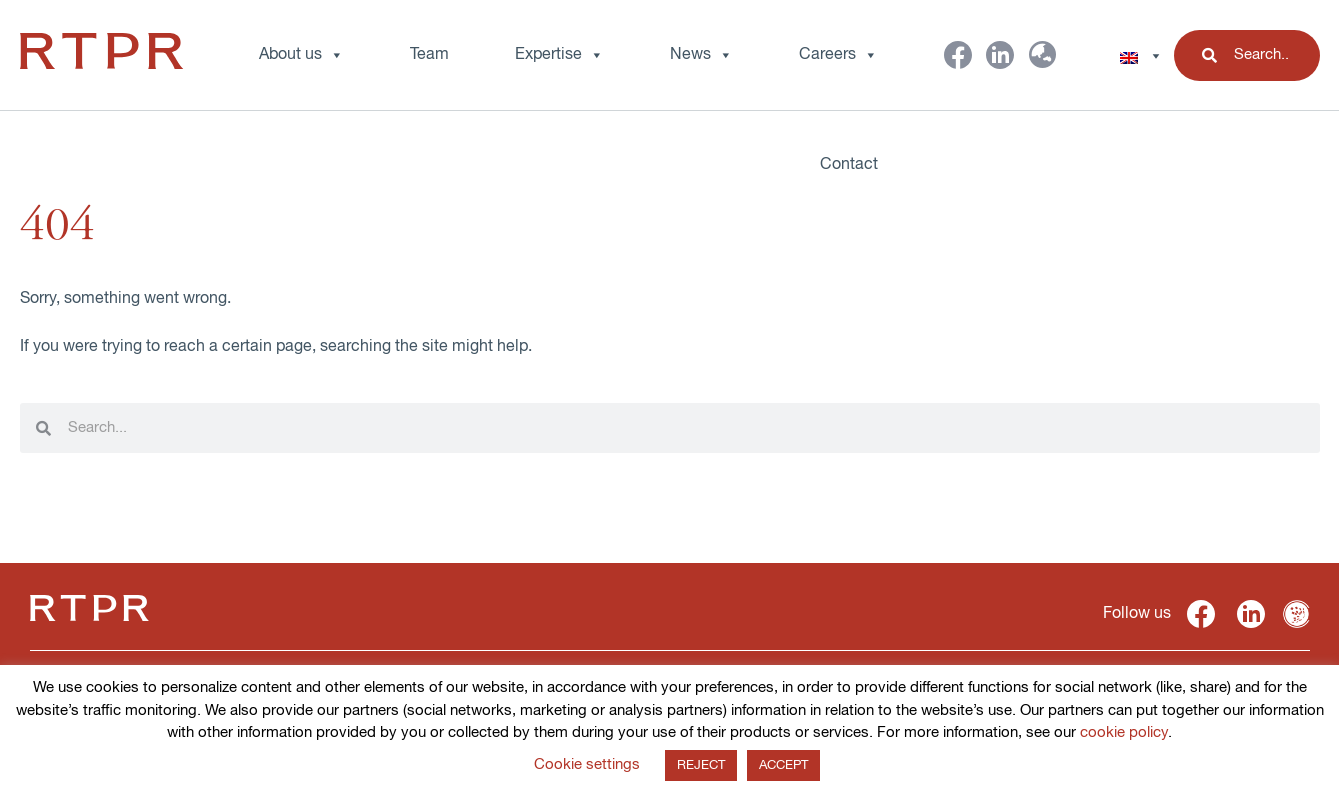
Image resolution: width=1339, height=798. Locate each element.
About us (301, 55)
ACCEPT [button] (783, 765)
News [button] (701, 55)
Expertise (559, 55)
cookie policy (1124, 732)
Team (429, 55)
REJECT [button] (701, 765)
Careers (838, 55)
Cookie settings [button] (587, 764)
